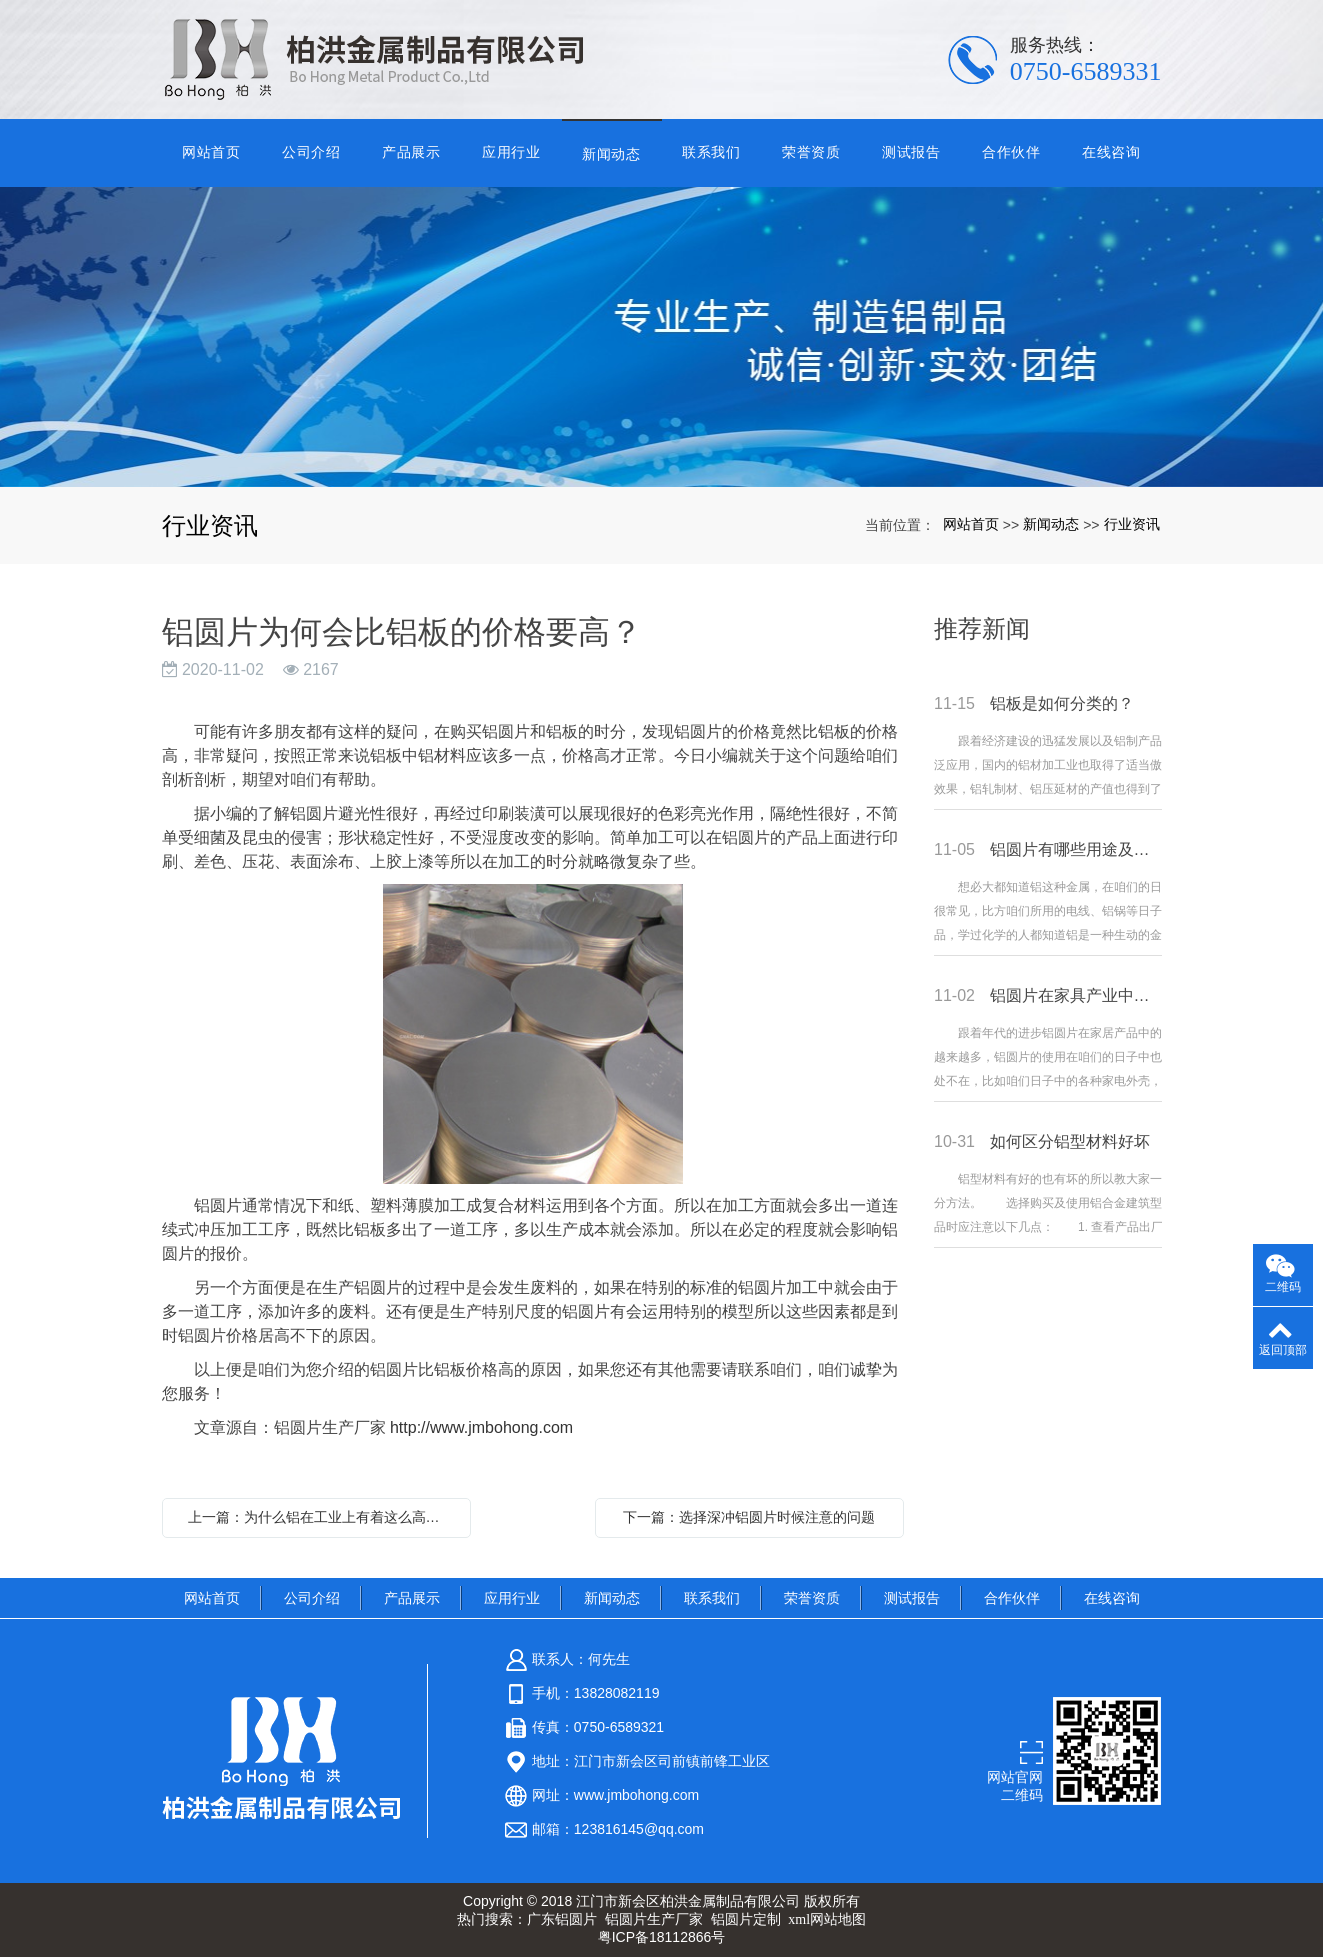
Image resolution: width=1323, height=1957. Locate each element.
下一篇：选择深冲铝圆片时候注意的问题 (749, 1517)
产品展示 (411, 152)
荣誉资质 (811, 152)
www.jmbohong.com (636, 1795)
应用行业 (511, 152)
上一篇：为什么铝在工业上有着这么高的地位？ (321, 1517)
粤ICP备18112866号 (662, 1937)
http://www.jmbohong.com (481, 1427)
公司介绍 (311, 152)
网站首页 (211, 152)
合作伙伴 (1011, 152)
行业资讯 (1132, 524)
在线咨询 (1111, 152)
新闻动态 (611, 154)
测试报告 (911, 152)
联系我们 (711, 152)
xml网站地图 (827, 1919)
